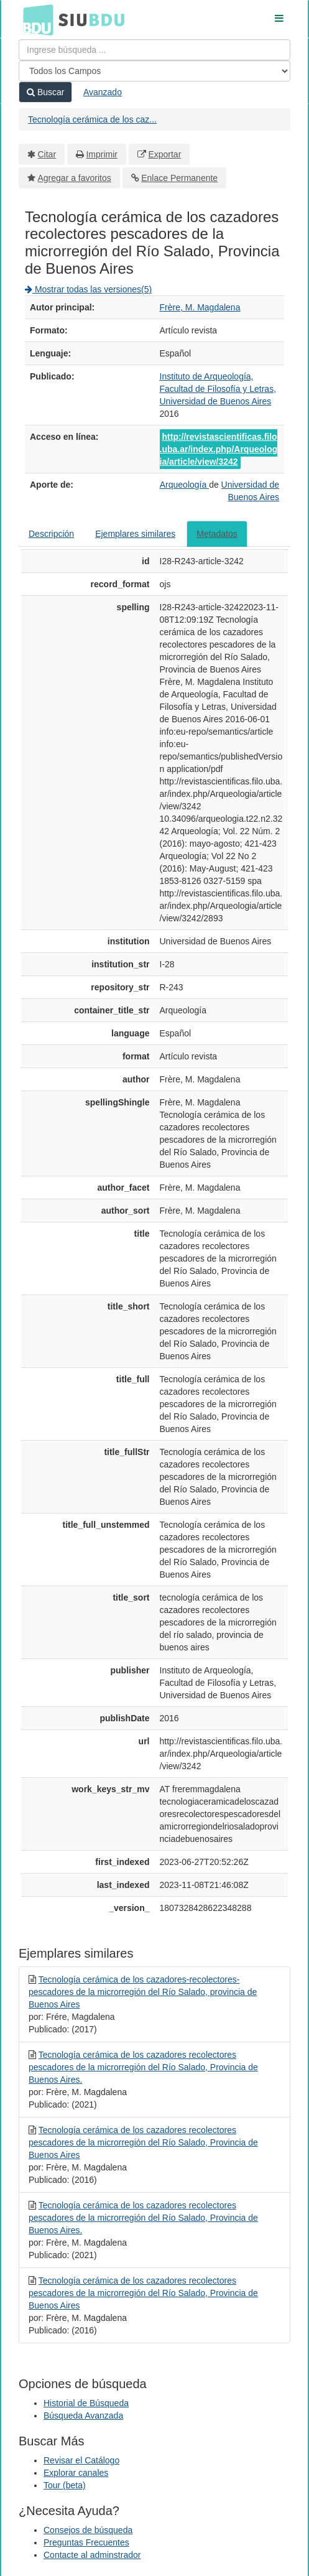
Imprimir (102, 154)
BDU (35, 19)
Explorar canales (76, 2473)
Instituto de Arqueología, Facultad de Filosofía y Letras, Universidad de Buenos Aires (218, 388)
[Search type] (154, 70)
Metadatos (216, 534)
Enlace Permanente (179, 178)
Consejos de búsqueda (88, 2530)
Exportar (164, 154)
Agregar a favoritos (74, 178)
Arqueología (184, 485)
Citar (47, 154)
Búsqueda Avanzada (83, 2415)
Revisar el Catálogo (81, 2460)
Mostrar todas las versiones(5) (88, 289)
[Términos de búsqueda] (154, 49)
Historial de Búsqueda (86, 2403)
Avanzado (102, 92)
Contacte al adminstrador (92, 2555)
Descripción (51, 534)
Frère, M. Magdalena (200, 307)
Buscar (45, 92)
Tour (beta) (65, 2485)
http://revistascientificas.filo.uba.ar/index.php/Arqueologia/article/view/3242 (219, 449)
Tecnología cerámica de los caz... (92, 119)
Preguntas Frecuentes (86, 2542)
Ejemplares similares (135, 534)
